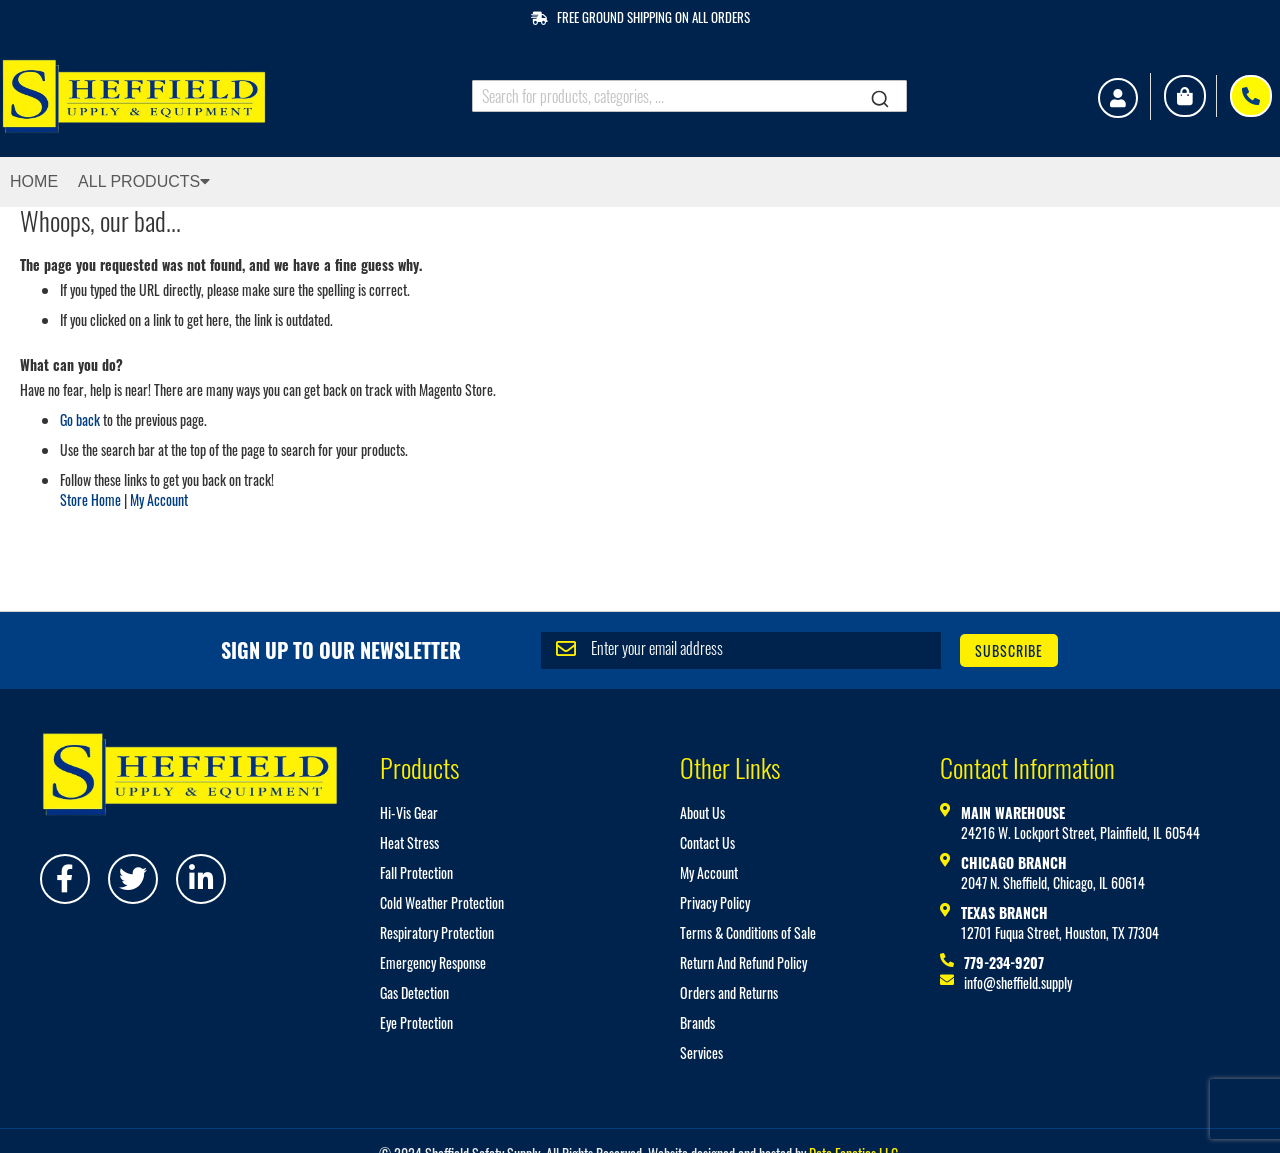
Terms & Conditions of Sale (748, 932)
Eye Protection (416, 1022)
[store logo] (141, 96)
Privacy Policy (715, 902)
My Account (159, 499)
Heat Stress (409, 842)
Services (701, 1052)
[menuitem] (53, 182)
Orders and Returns (729, 992)
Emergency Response (433, 962)
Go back (80, 419)
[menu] (640, 182)
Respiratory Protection (437, 932)
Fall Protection (416, 872)
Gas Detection (414, 992)
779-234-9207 (1004, 962)
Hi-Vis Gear (409, 812)
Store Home (90, 499)
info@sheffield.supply (1018, 982)
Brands (697, 1022)
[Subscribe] (1009, 650)
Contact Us (707, 842)
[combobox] (689, 96)
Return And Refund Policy (743, 962)
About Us (702, 812)
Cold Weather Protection (442, 902)
